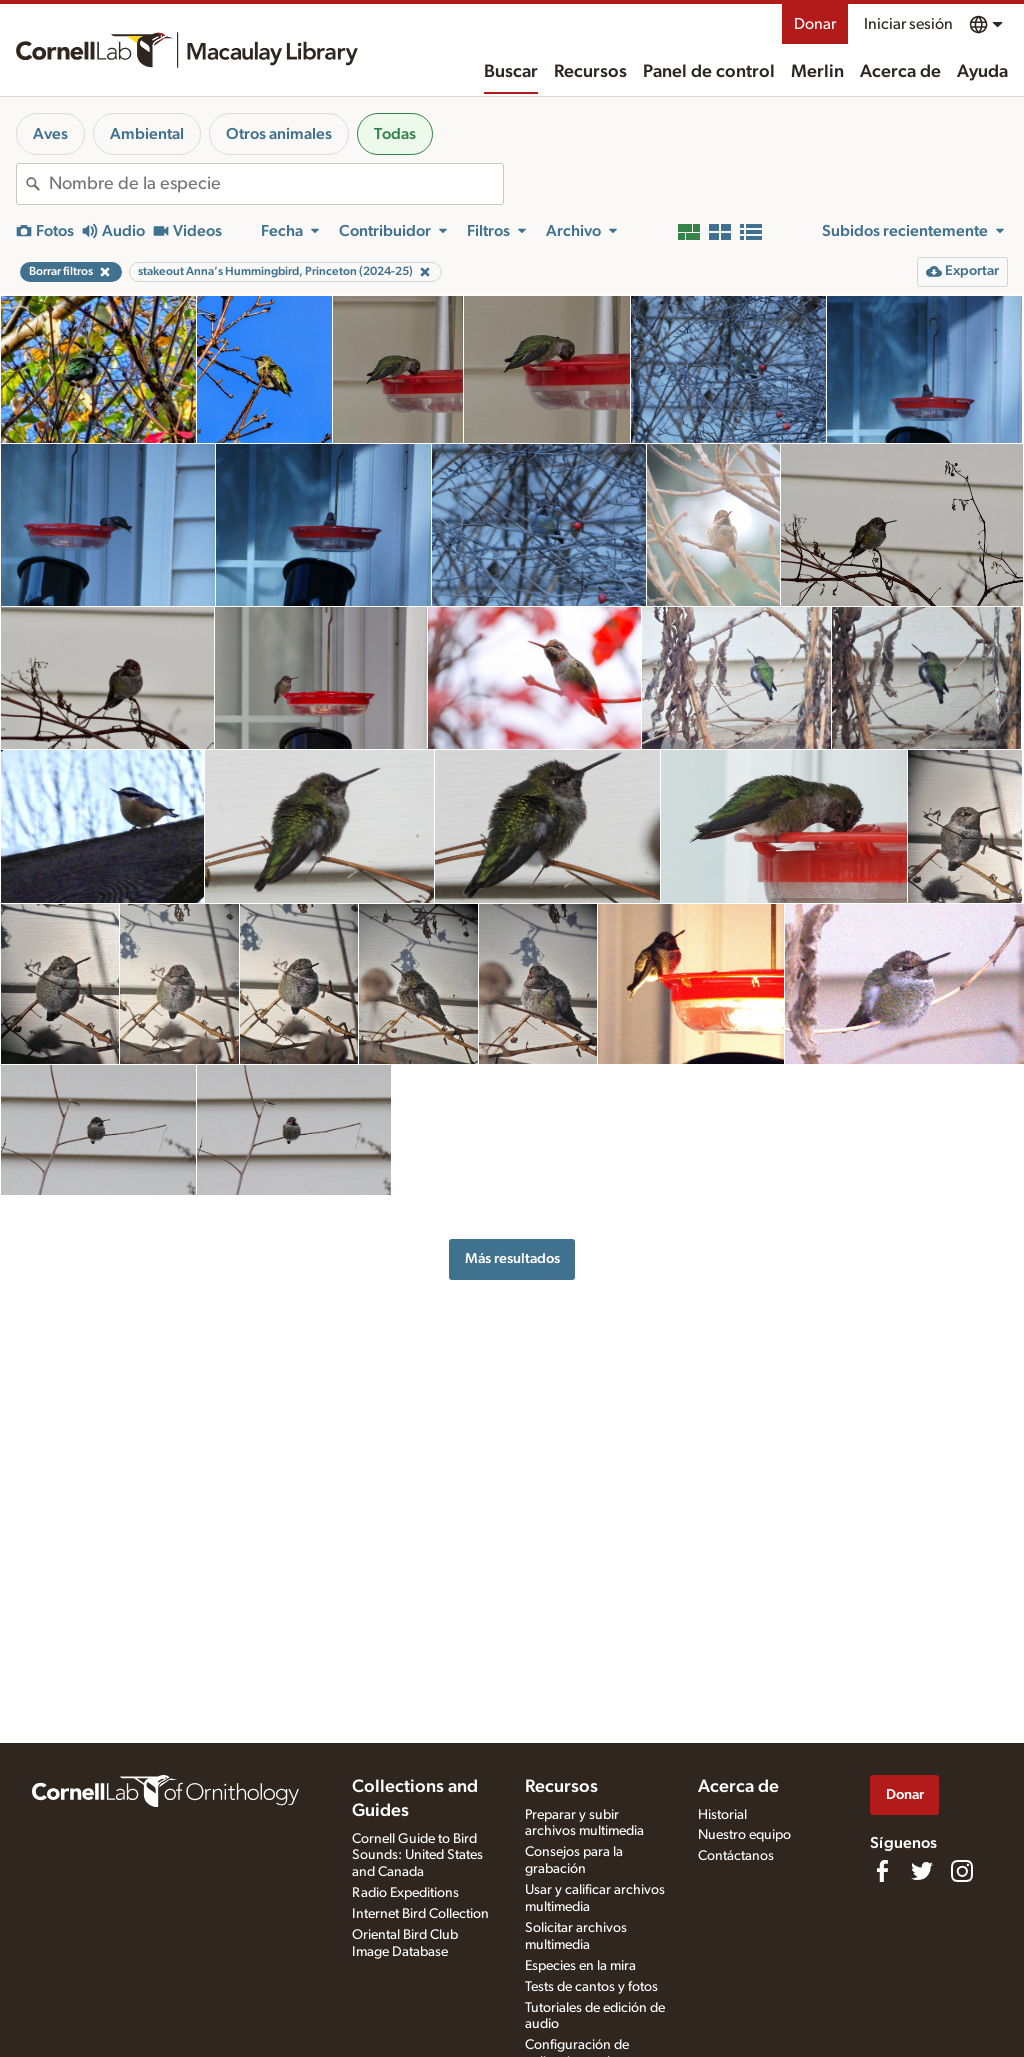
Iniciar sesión (908, 24)
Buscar (511, 72)
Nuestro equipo (744, 1835)
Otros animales (279, 134)
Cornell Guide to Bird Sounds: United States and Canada (417, 1856)
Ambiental (147, 134)
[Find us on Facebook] (882, 1871)
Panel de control (709, 72)
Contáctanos (736, 1856)
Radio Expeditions (405, 1893)
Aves (50, 134)
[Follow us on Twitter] (922, 1871)
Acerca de (900, 72)
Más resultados (512, 1258)
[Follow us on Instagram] (962, 1871)
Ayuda (982, 72)
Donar (815, 24)
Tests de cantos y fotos (591, 1987)
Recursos (590, 72)
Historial (722, 1815)
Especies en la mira (580, 1966)
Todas (395, 134)
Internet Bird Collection (420, 1914)
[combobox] (276, 184)
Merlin (817, 72)
